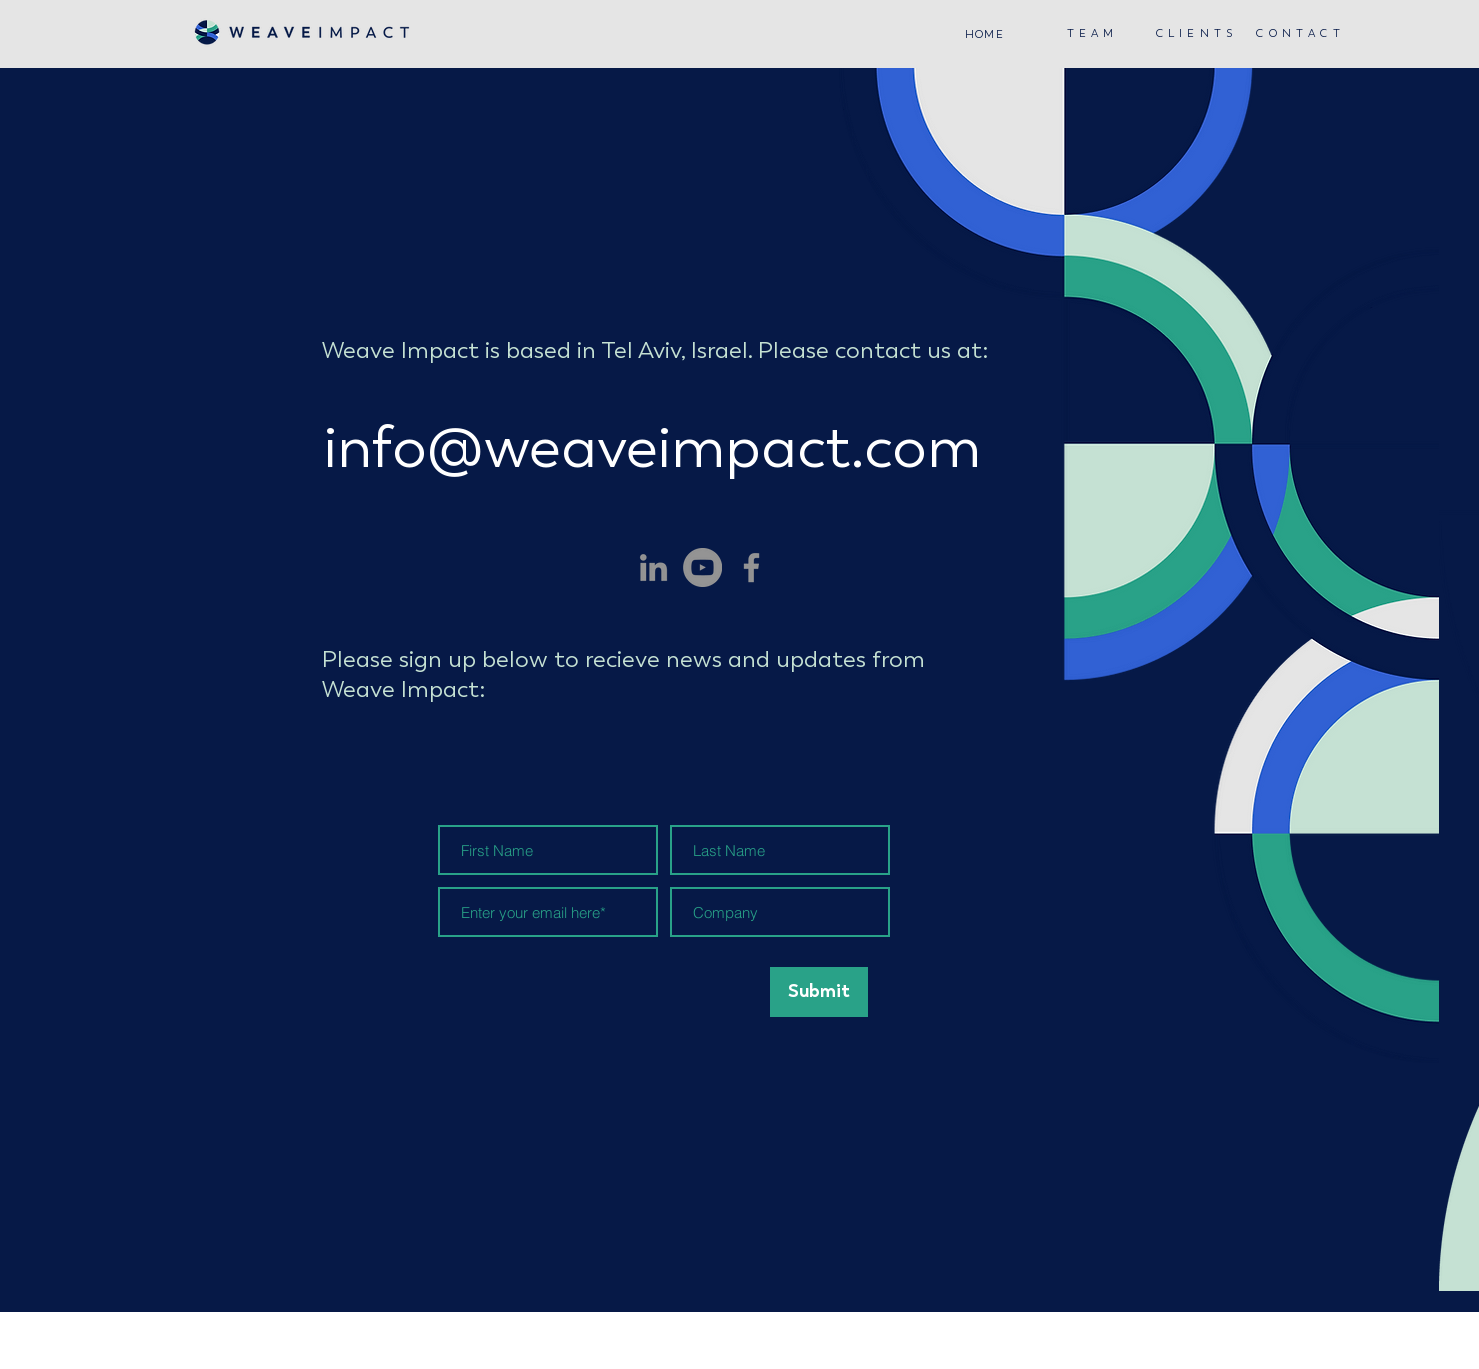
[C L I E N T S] (1197, 33)
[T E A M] (1093, 33)
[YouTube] (702, 567)
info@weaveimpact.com (652, 447)
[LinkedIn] (653, 567)
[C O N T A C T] (1301, 33)
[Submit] (819, 992)
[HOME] (987, 34)
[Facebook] (751, 567)
